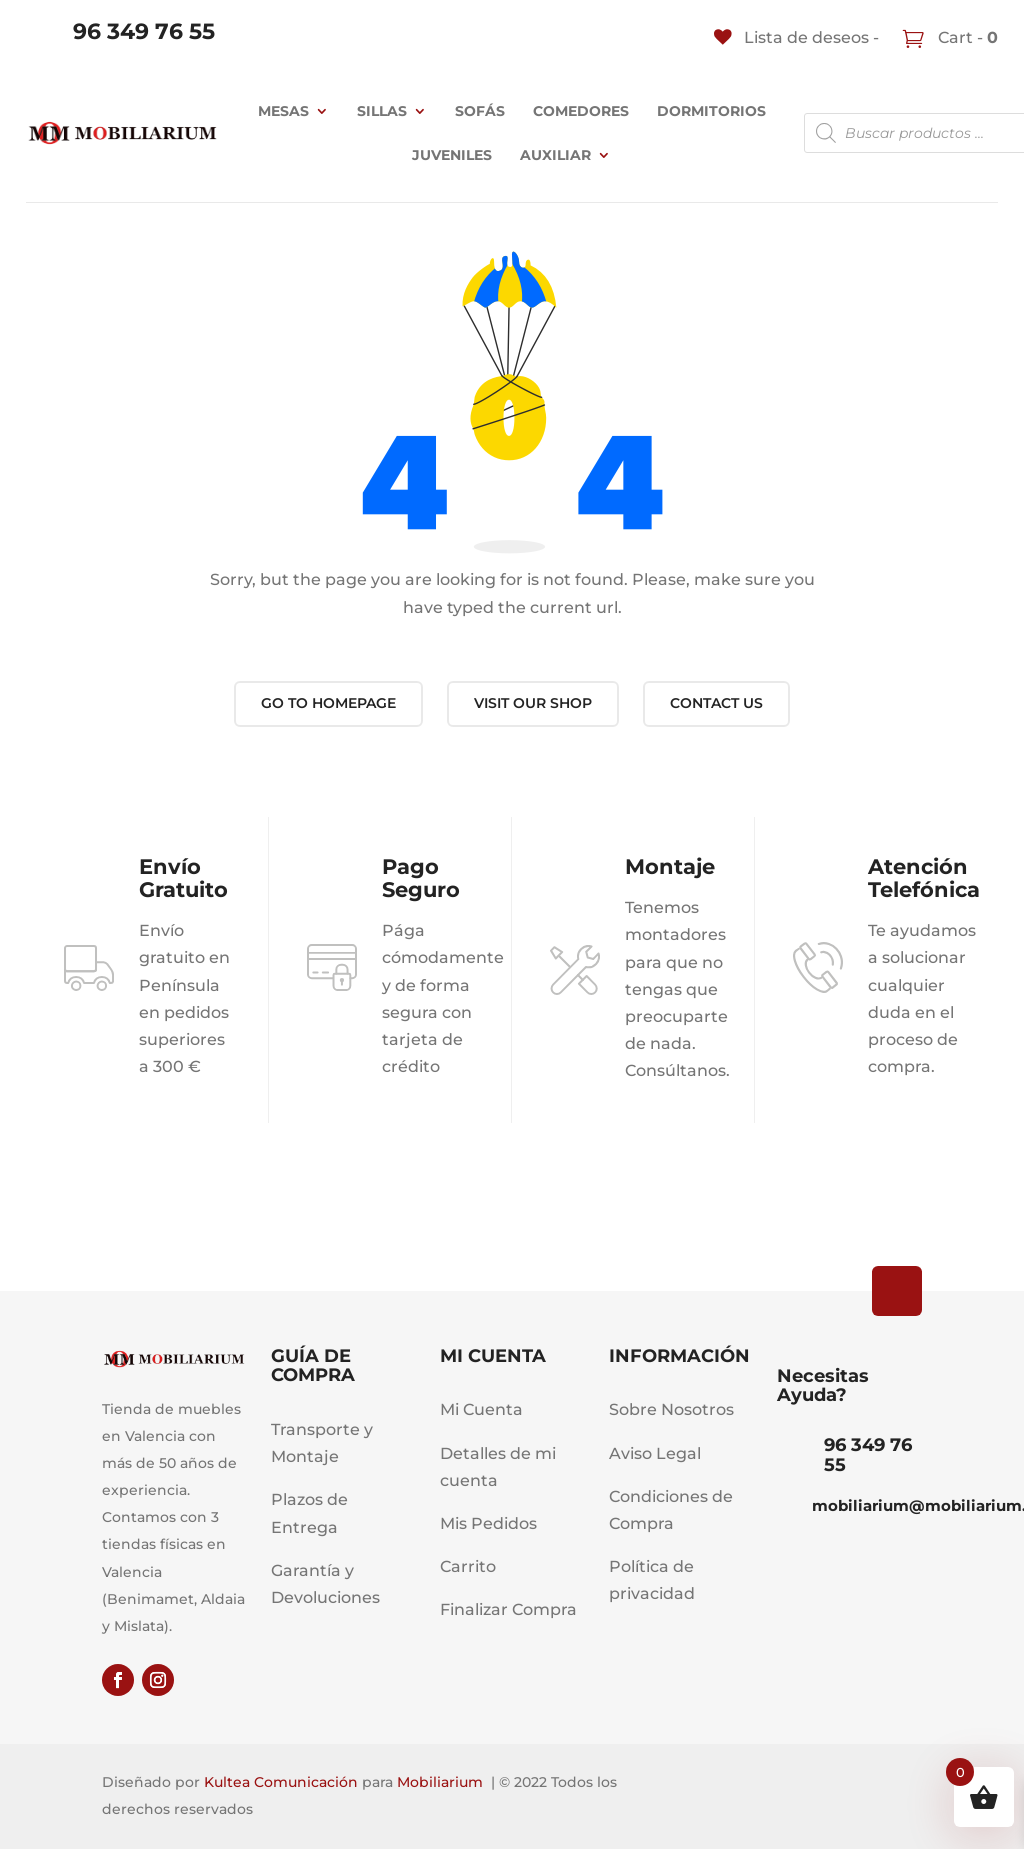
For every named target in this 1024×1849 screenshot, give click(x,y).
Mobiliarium (440, 1782)
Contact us (716, 703)
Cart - (966, 37)
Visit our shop (533, 703)
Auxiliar (555, 155)
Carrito (468, 1566)
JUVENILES (452, 155)
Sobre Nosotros (671, 1409)
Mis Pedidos (488, 1523)
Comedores (581, 111)
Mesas (283, 111)
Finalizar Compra (508, 1609)
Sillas (382, 111)
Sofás (480, 111)
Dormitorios (711, 111)
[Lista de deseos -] (796, 37)
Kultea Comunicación (281, 1782)
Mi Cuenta (481, 1409)
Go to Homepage (328, 703)
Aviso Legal (655, 1453)
